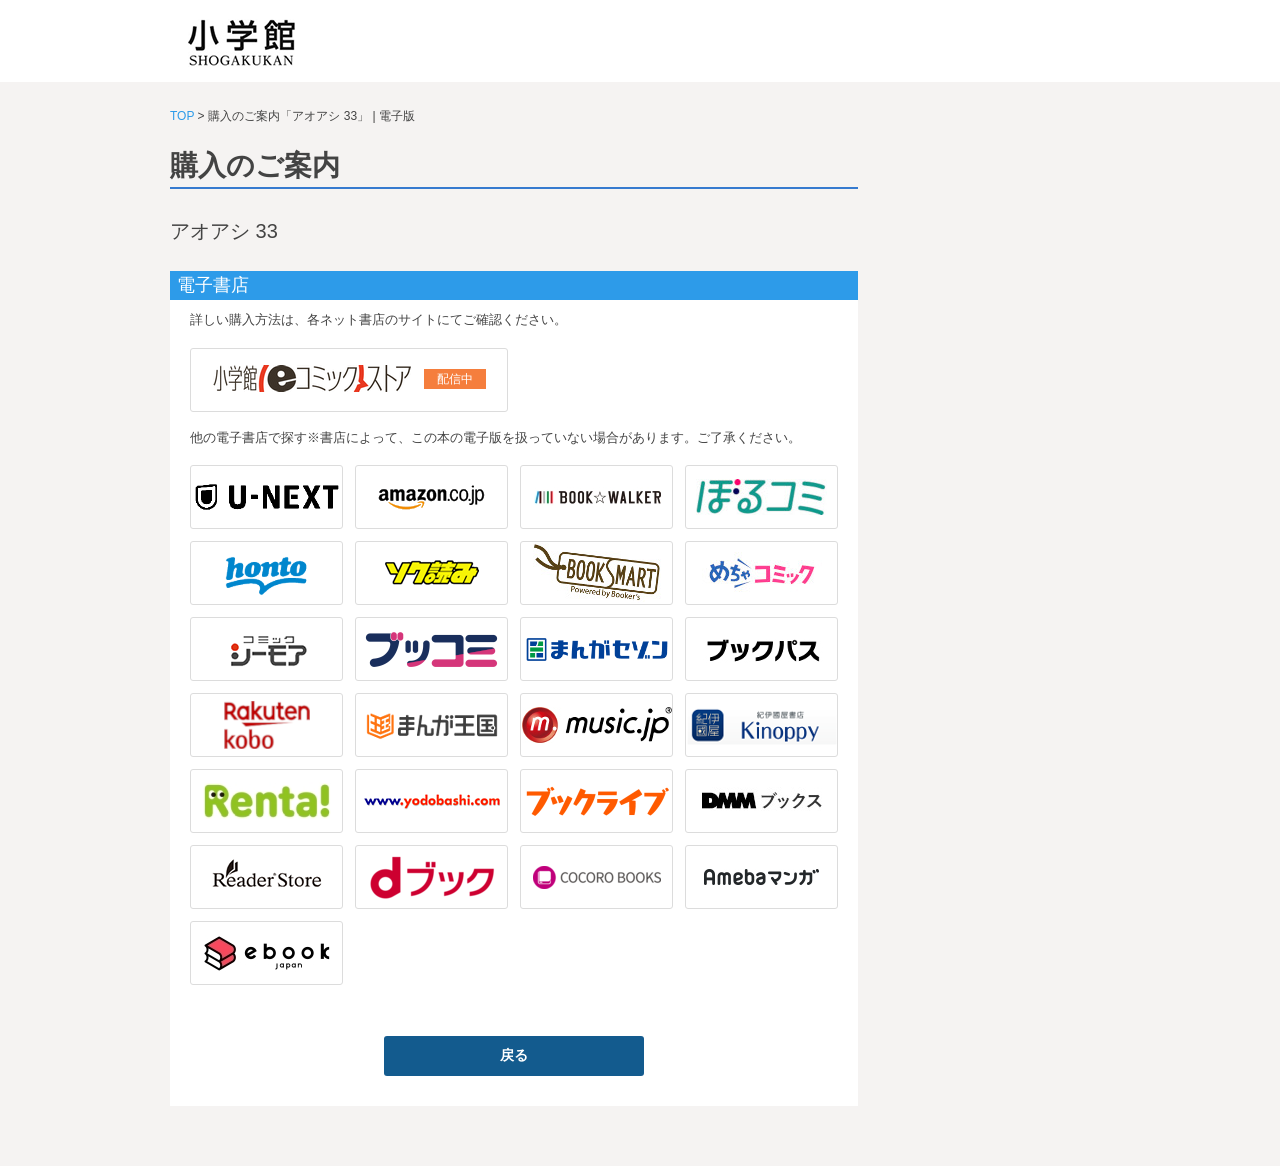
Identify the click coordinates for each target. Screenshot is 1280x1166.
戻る (514, 1055)
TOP (182, 116)
